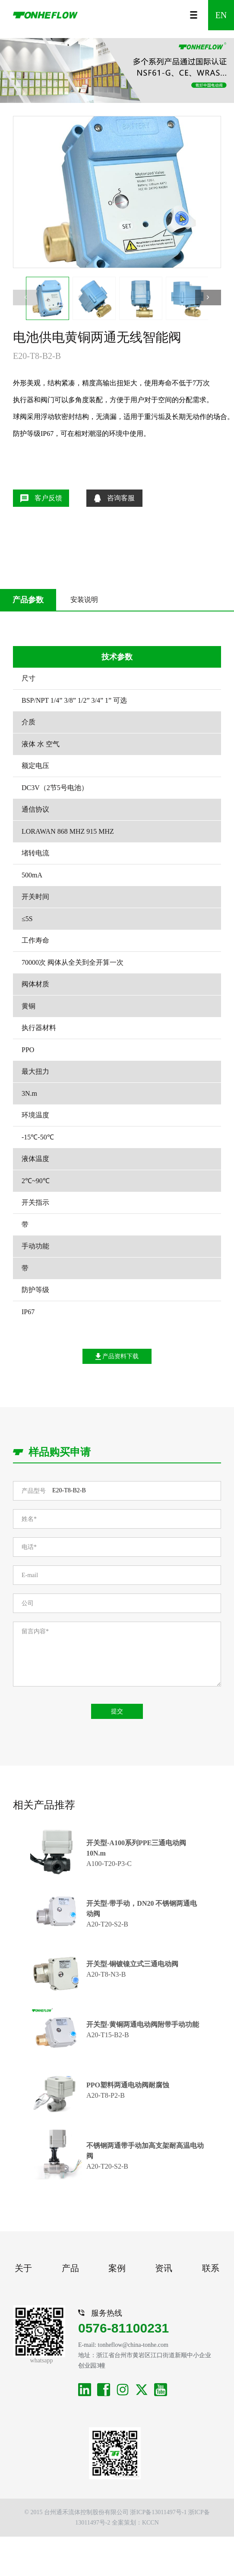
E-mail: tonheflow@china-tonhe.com (123, 2345)
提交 (117, 1711)
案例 (117, 2268)
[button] (208, 297)
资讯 (163, 2268)
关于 (23, 2268)
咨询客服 (114, 498)
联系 (210, 2268)
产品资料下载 (117, 1356)
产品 (70, 2268)
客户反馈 (41, 498)
